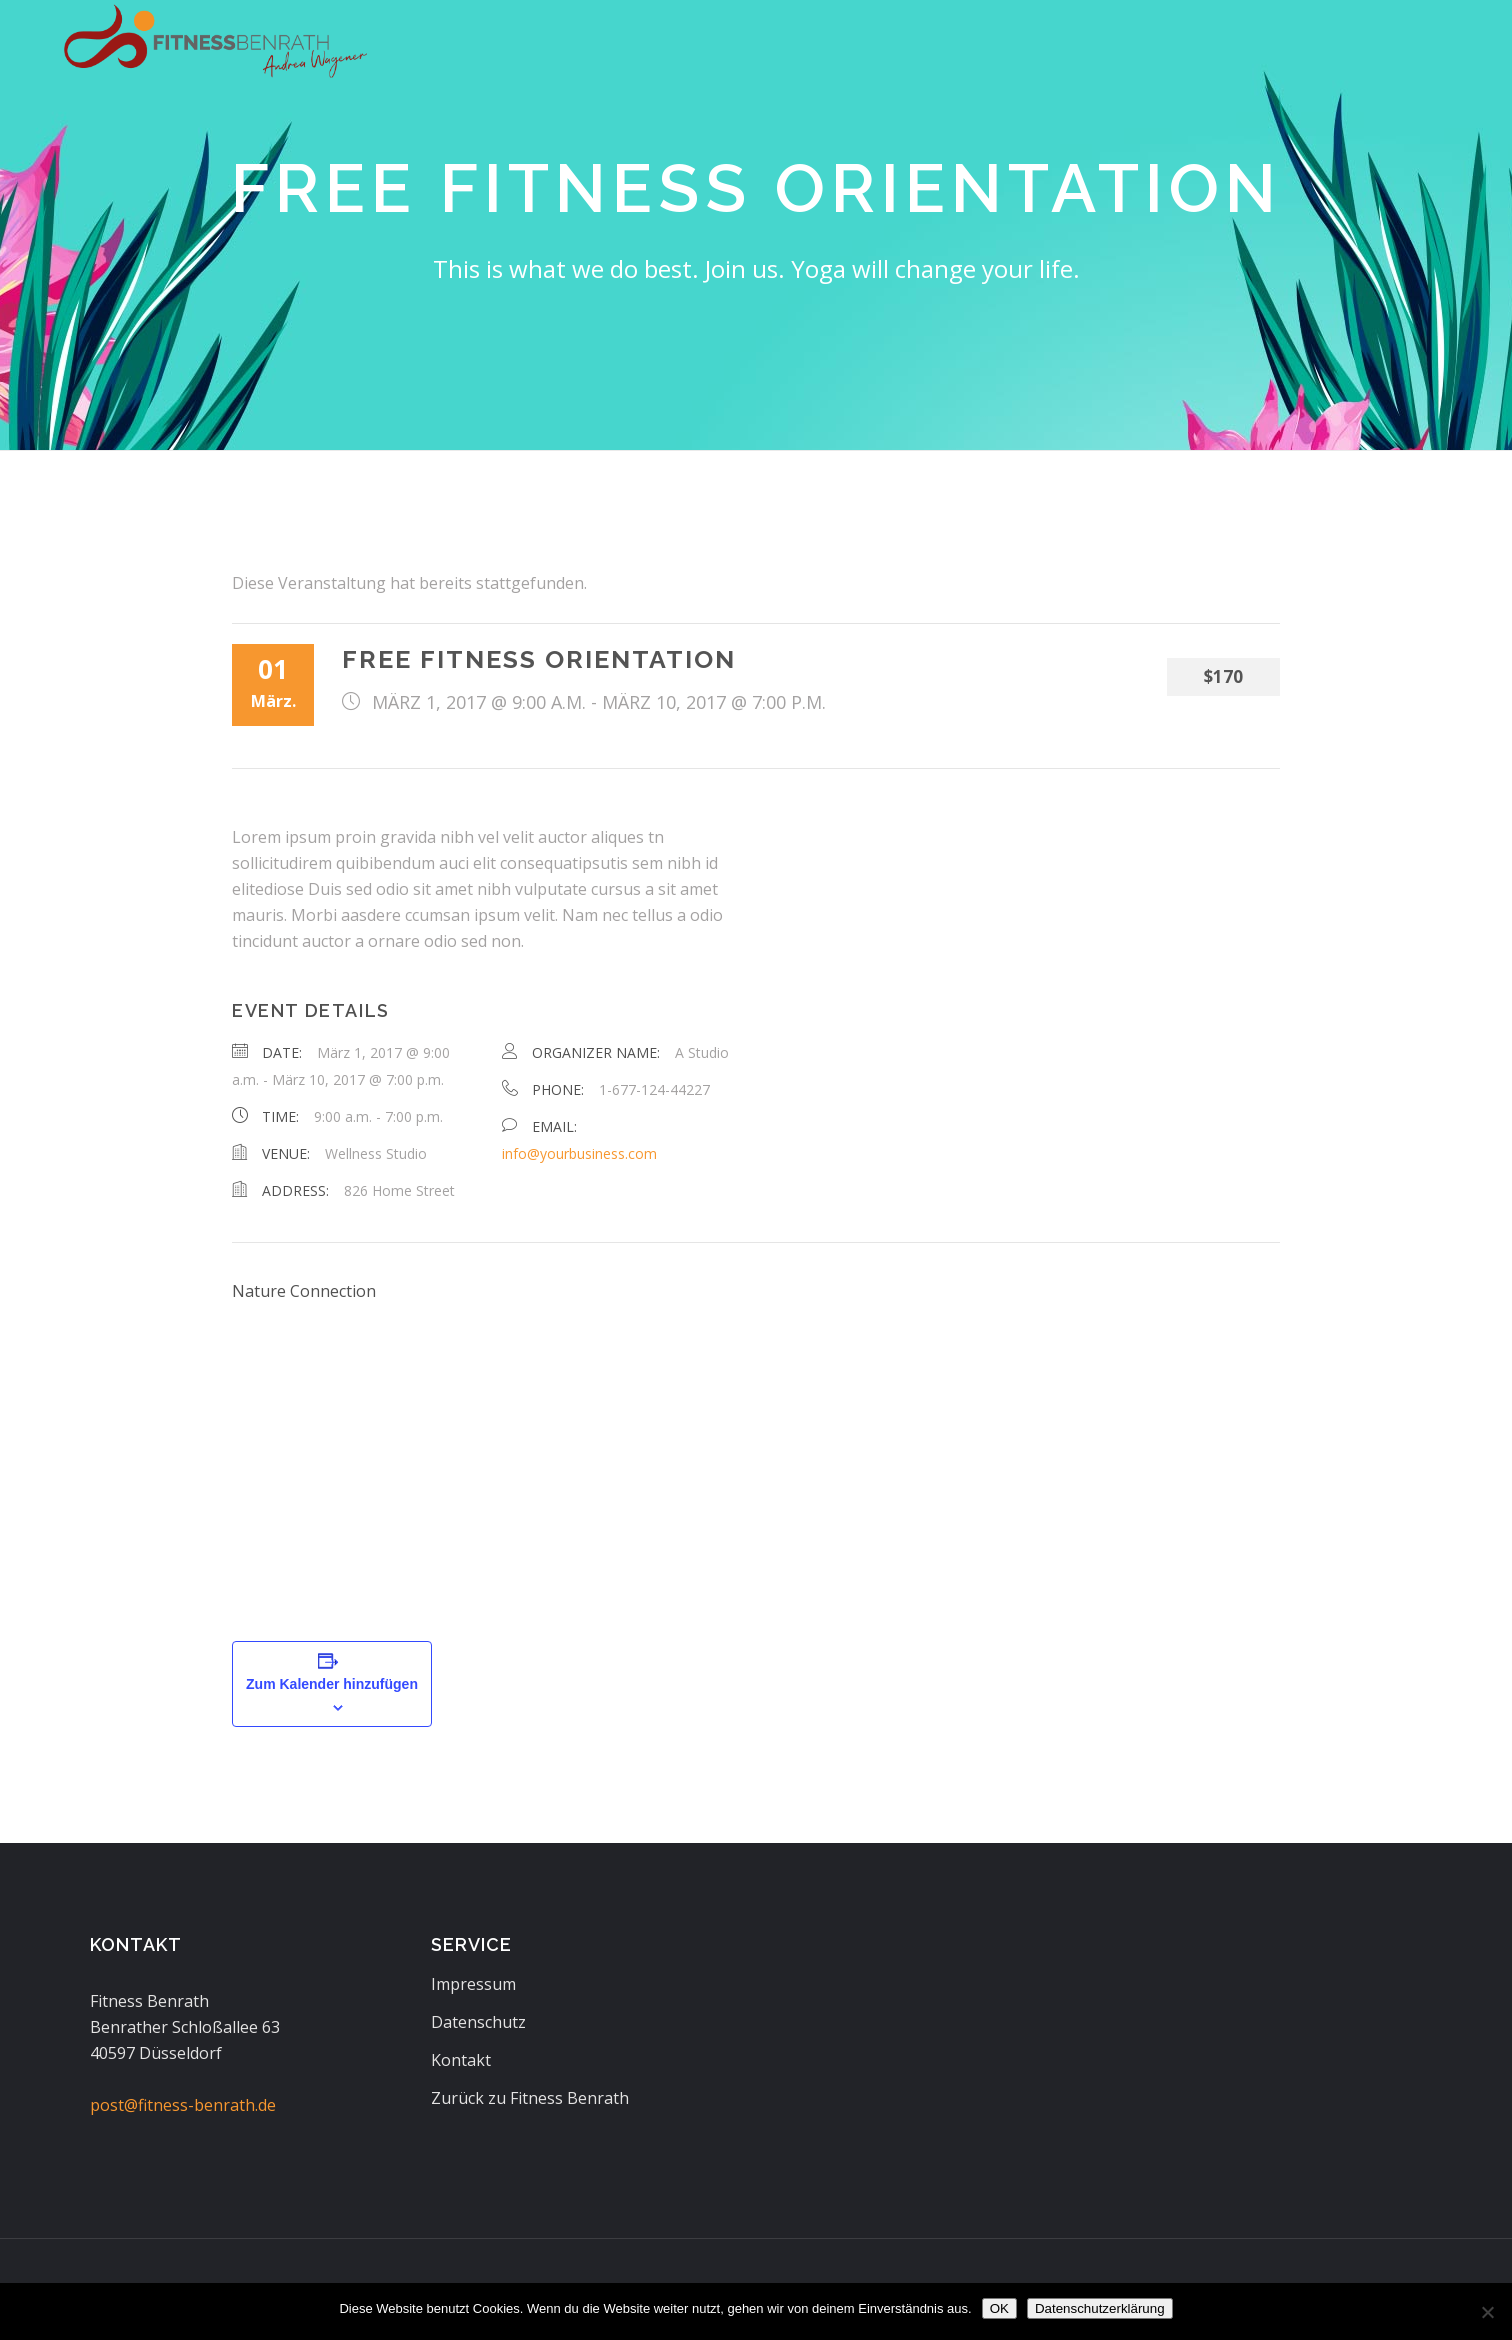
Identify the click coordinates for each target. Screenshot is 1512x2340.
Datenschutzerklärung (1100, 2308)
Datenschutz (478, 2022)
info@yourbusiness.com (579, 1153)
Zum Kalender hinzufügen (332, 1684)
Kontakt (461, 2060)
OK (999, 2308)
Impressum (473, 1984)
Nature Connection (304, 1291)
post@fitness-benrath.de (183, 2105)
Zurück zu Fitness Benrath (530, 2098)
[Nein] (1487, 2312)
